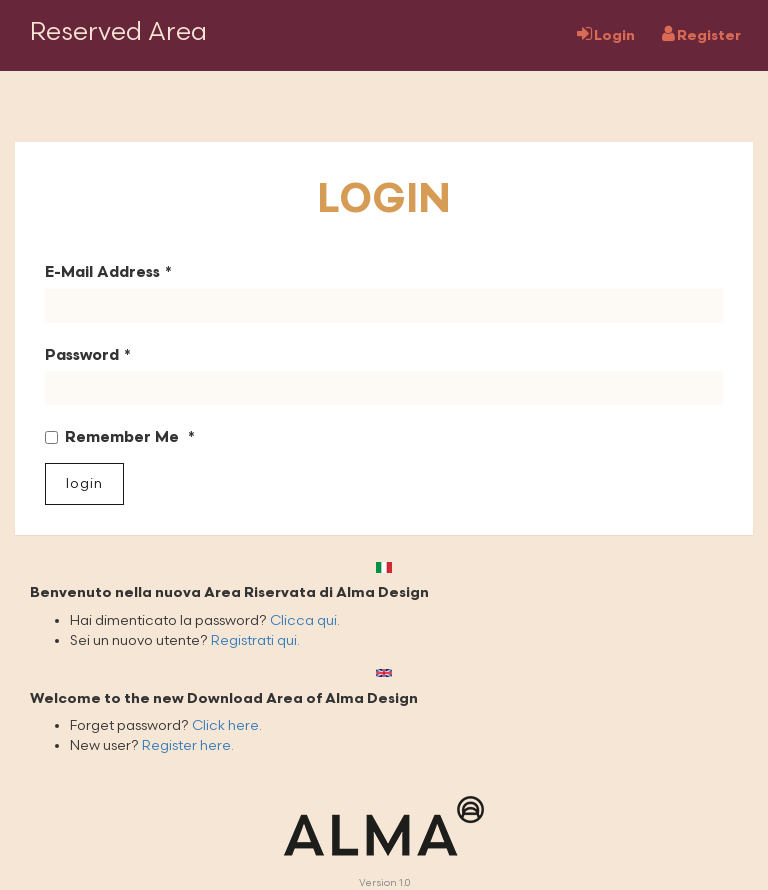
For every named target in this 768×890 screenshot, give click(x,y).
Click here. (227, 725)
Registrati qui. (255, 640)
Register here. (188, 745)
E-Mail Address (102, 272)
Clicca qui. (305, 620)
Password (82, 355)
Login (606, 34)
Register (701, 34)
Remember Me (114, 437)
